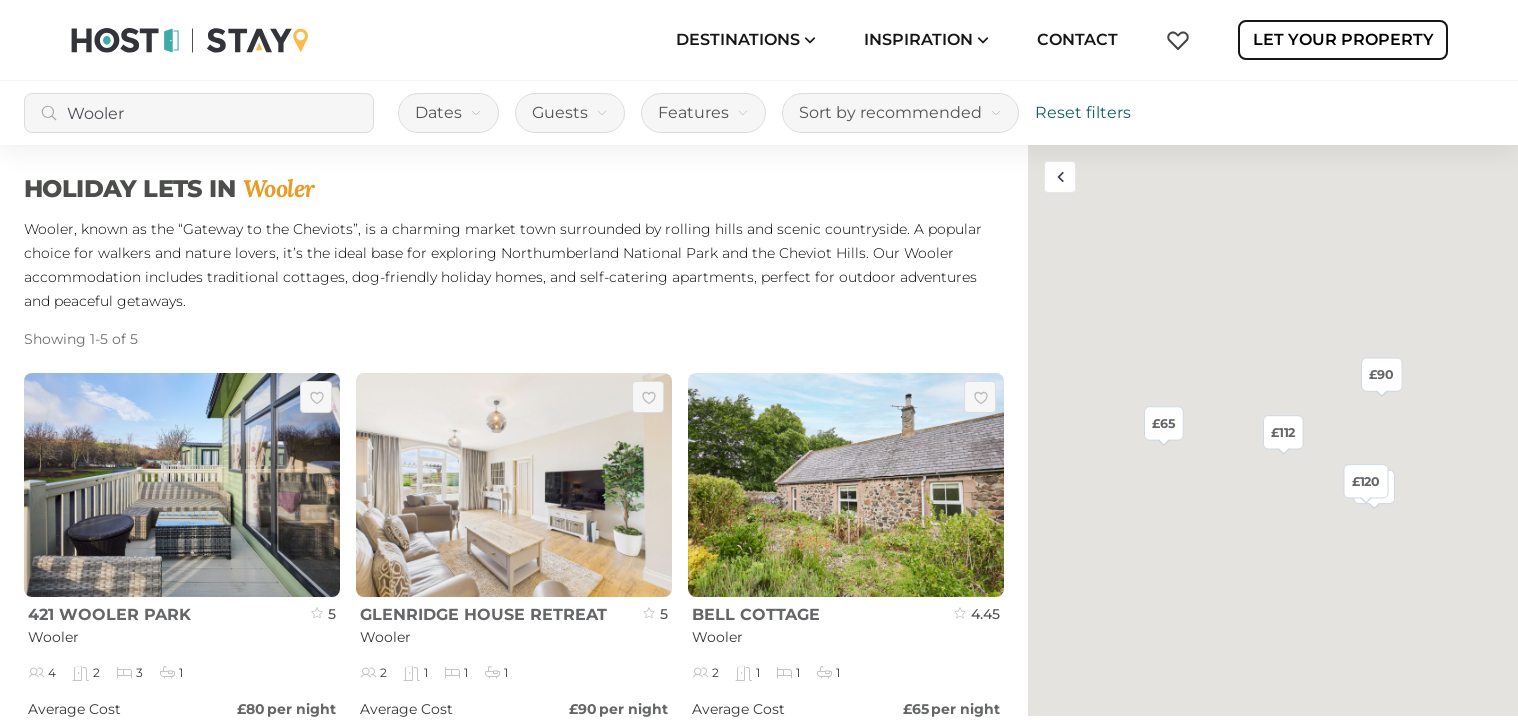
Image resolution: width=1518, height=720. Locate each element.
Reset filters (1083, 112)
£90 (1381, 374)
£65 (1163, 423)
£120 (1366, 481)
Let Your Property (1343, 39)
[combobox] (199, 113)
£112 (1283, 432)
